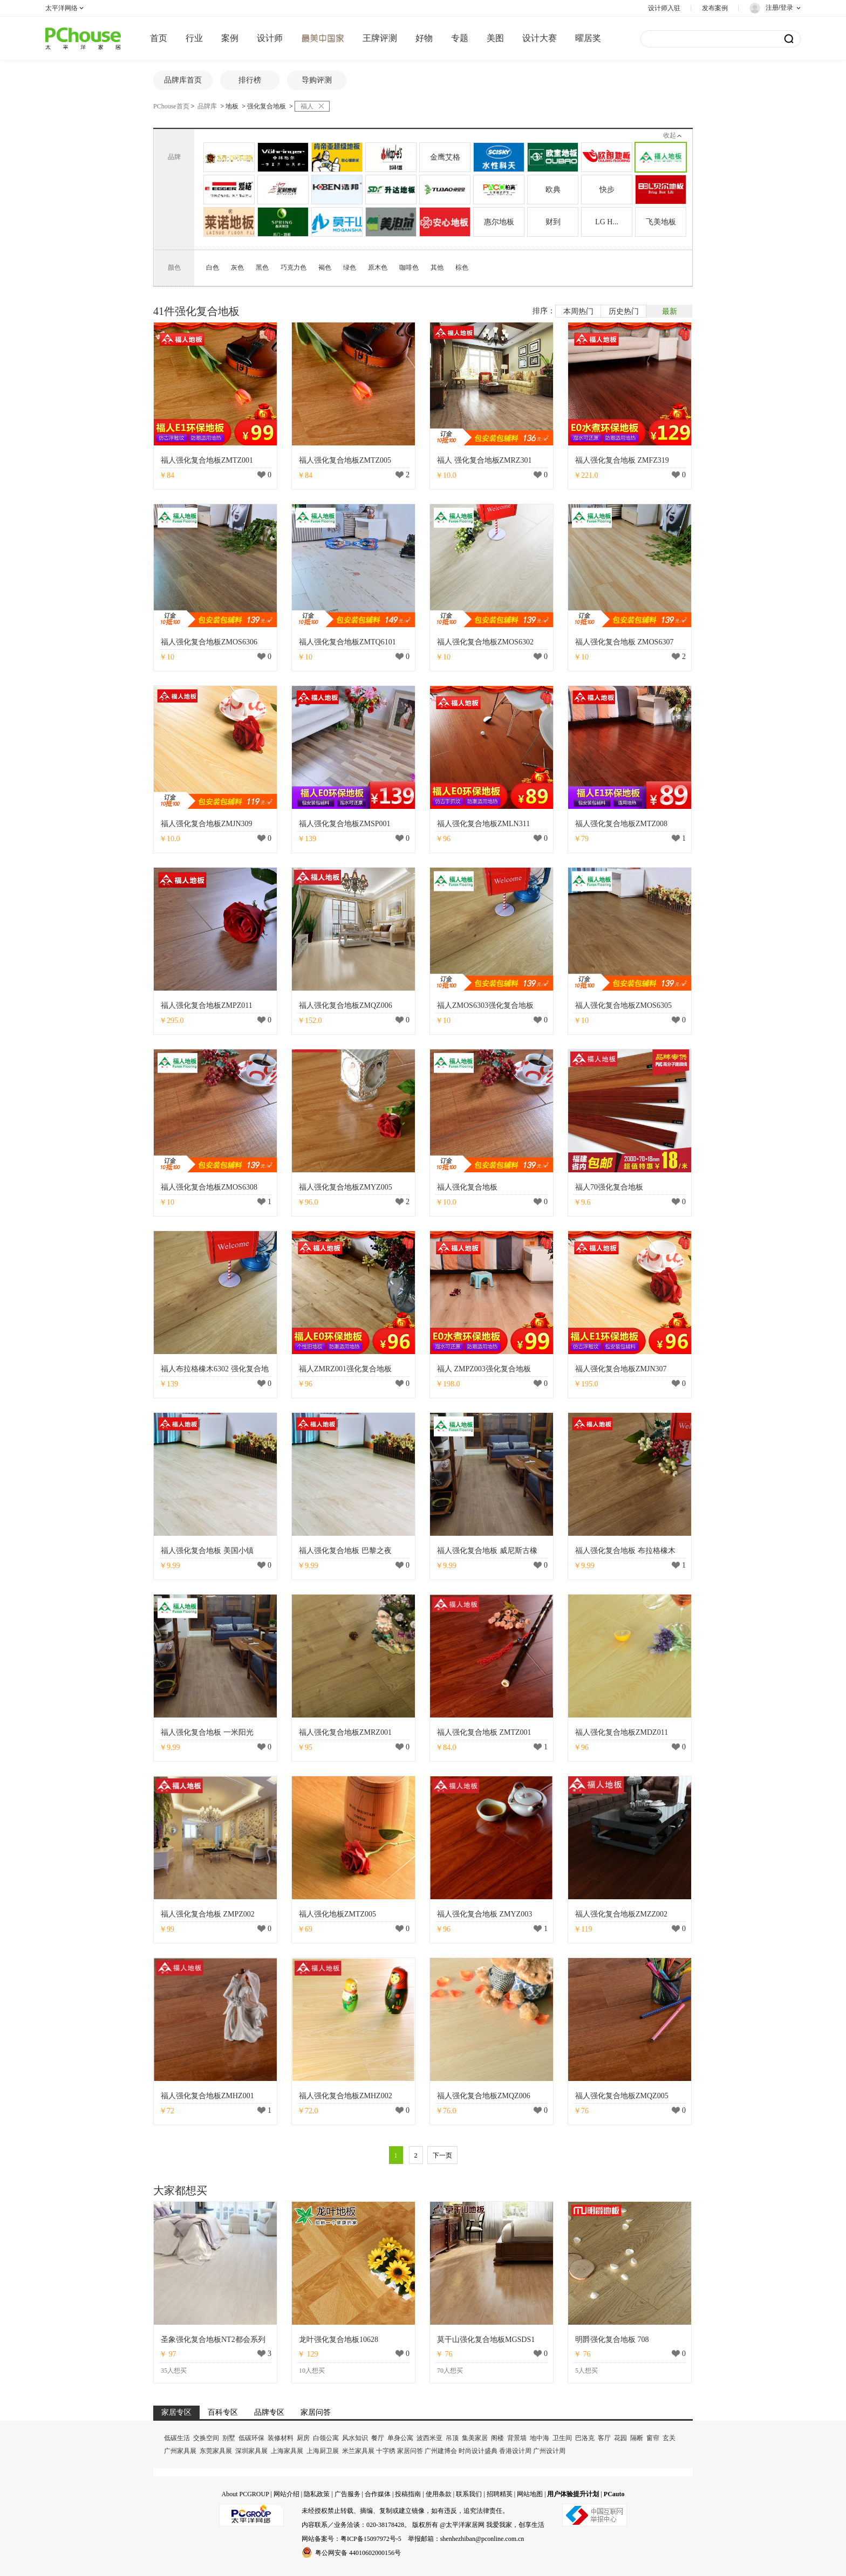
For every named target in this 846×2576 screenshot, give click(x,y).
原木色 (377, 267)
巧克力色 (293, 267)
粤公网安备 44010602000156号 (351, 2552)
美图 (495, 38)
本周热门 (578, 311)
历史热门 (624, 311)
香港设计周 (515, 2451)
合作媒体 (378, 2494)
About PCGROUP (245, 2494)
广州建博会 (441, 2451)
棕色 (461, 267)
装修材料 (281, 2438)
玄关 (669, 2438)
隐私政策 (317, 2494)
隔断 (636, 2438)
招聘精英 (500, 2494)
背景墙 (517, 2438)
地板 (232, 106)
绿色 (349, 267)
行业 (194, 38)
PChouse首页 (171, 106)
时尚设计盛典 (478, 2451)
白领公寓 (326, 2438)
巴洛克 (585, 2438)
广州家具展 (180, 2451)
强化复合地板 (266, 106)
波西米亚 (429, 2438)
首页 (158, 38)
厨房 (303, 2438)
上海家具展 (287, 2451)
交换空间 (206, 2438)
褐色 (324, 267)
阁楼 (497, 2438)
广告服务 (347, 2494)
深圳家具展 (251, 2451)
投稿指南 (408, 2494)
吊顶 (452, 2438)
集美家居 (475, 2438)
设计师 (270, 38)
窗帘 (652, 2438)
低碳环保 (251, 2438)
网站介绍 (286, 2494)
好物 (424, 38)
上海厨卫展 (322, 2451)
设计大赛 (539, 38)
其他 (437, 267)
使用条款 (439, 2494)
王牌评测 (380, 38)
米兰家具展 (358, 2451)
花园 (620, 2438)
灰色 (237, 267)
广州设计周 (549, 2451)
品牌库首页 (183, 80)
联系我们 (469, 2494)
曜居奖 (588, 38)
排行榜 (249, 80)
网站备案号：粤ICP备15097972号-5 (351, 2539)
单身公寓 (400, 2438)
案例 (229, 38)
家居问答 (410, 2451)
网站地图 (530, 2494)
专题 (459, 38)
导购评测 (317, 80)
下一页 (442, 2155)
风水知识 (355, 2438)
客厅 (604, 2438)
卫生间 (562, 2438)
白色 (212, 267)
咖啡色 (409, 267)
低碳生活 (177, 2438)
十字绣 (385, 2451)
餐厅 (377, 2438)
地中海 (539, 2438)
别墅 (228, 2438)
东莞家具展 (216, 2451)
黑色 (262, 267)
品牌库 (207, 106)
